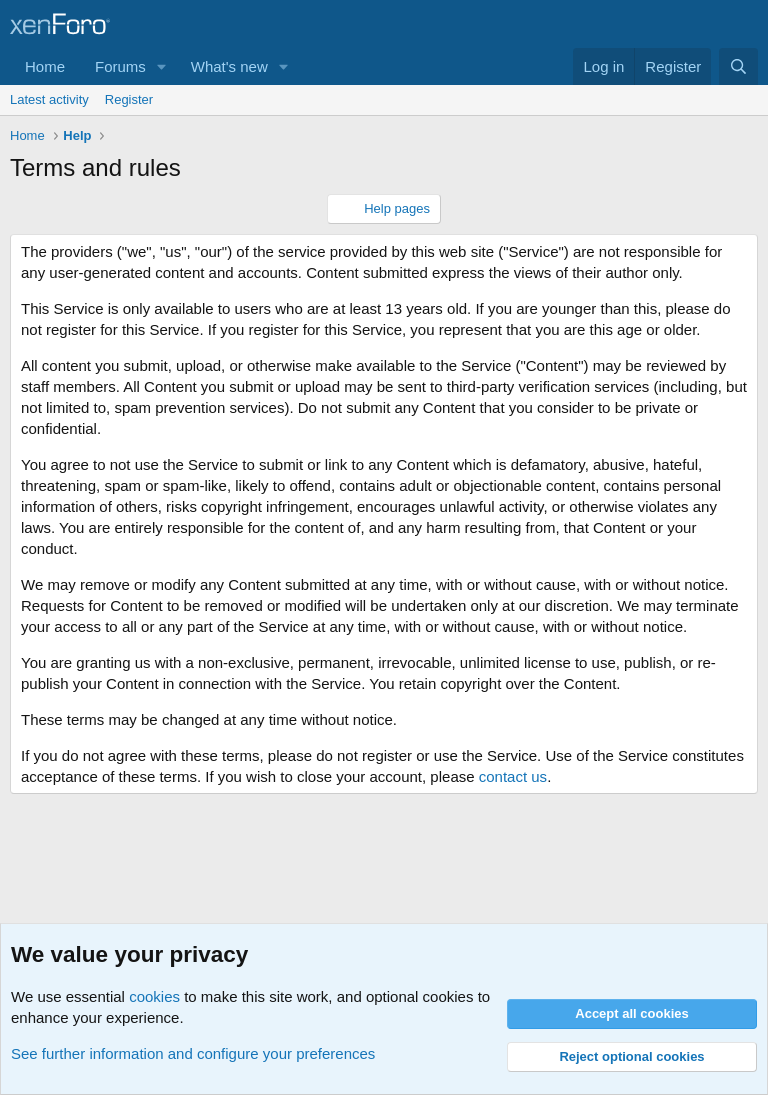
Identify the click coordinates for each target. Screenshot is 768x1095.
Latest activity (49, 99)
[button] (162, 66)
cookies (154, 996)
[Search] (738, 66)
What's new (229, 66)
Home (45, 66)
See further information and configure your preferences (193, 1053)
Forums (120, 66)
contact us (513, 776)
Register (129, 99)
